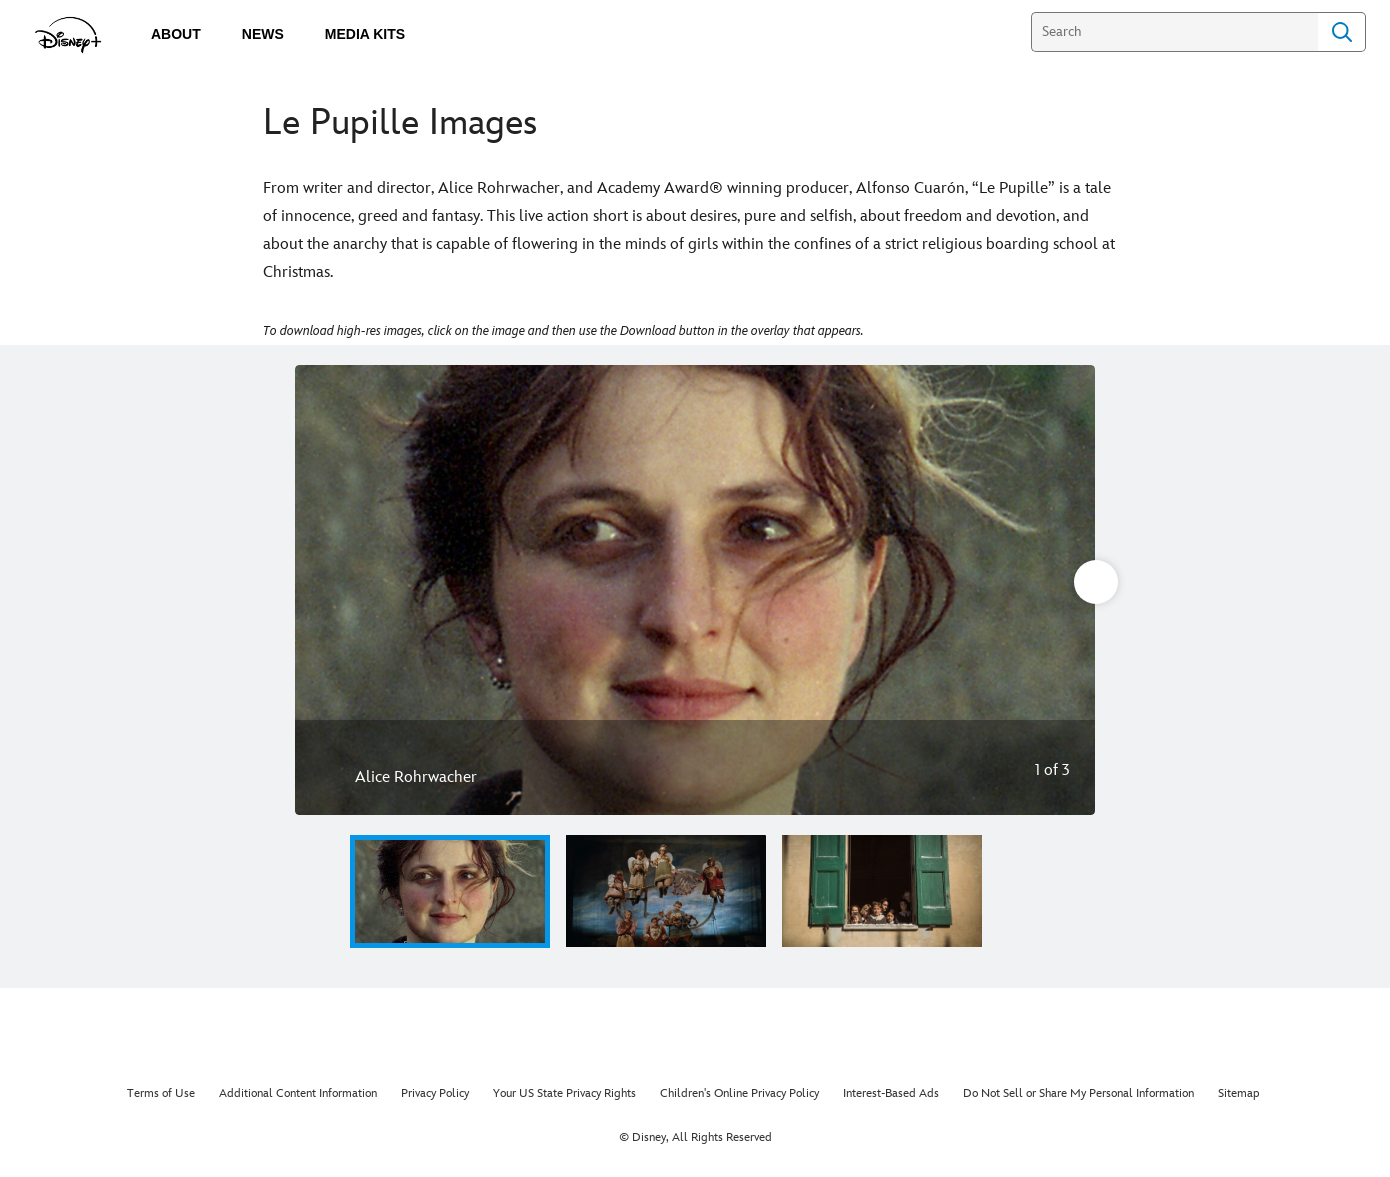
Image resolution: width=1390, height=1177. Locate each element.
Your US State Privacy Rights (564, 1093)
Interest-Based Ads (891, 1093)
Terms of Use (161, 1093)
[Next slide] (1064, 590)
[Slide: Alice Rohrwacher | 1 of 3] (695, 590)
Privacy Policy (435, 1093)
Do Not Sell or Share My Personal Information (1078, 1093)
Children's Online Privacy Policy (739, 1093)
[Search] (1174, 32)
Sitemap (1239, 1093)
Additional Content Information (298, 1093)
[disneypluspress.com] (68, 35)
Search (1342, 32)
